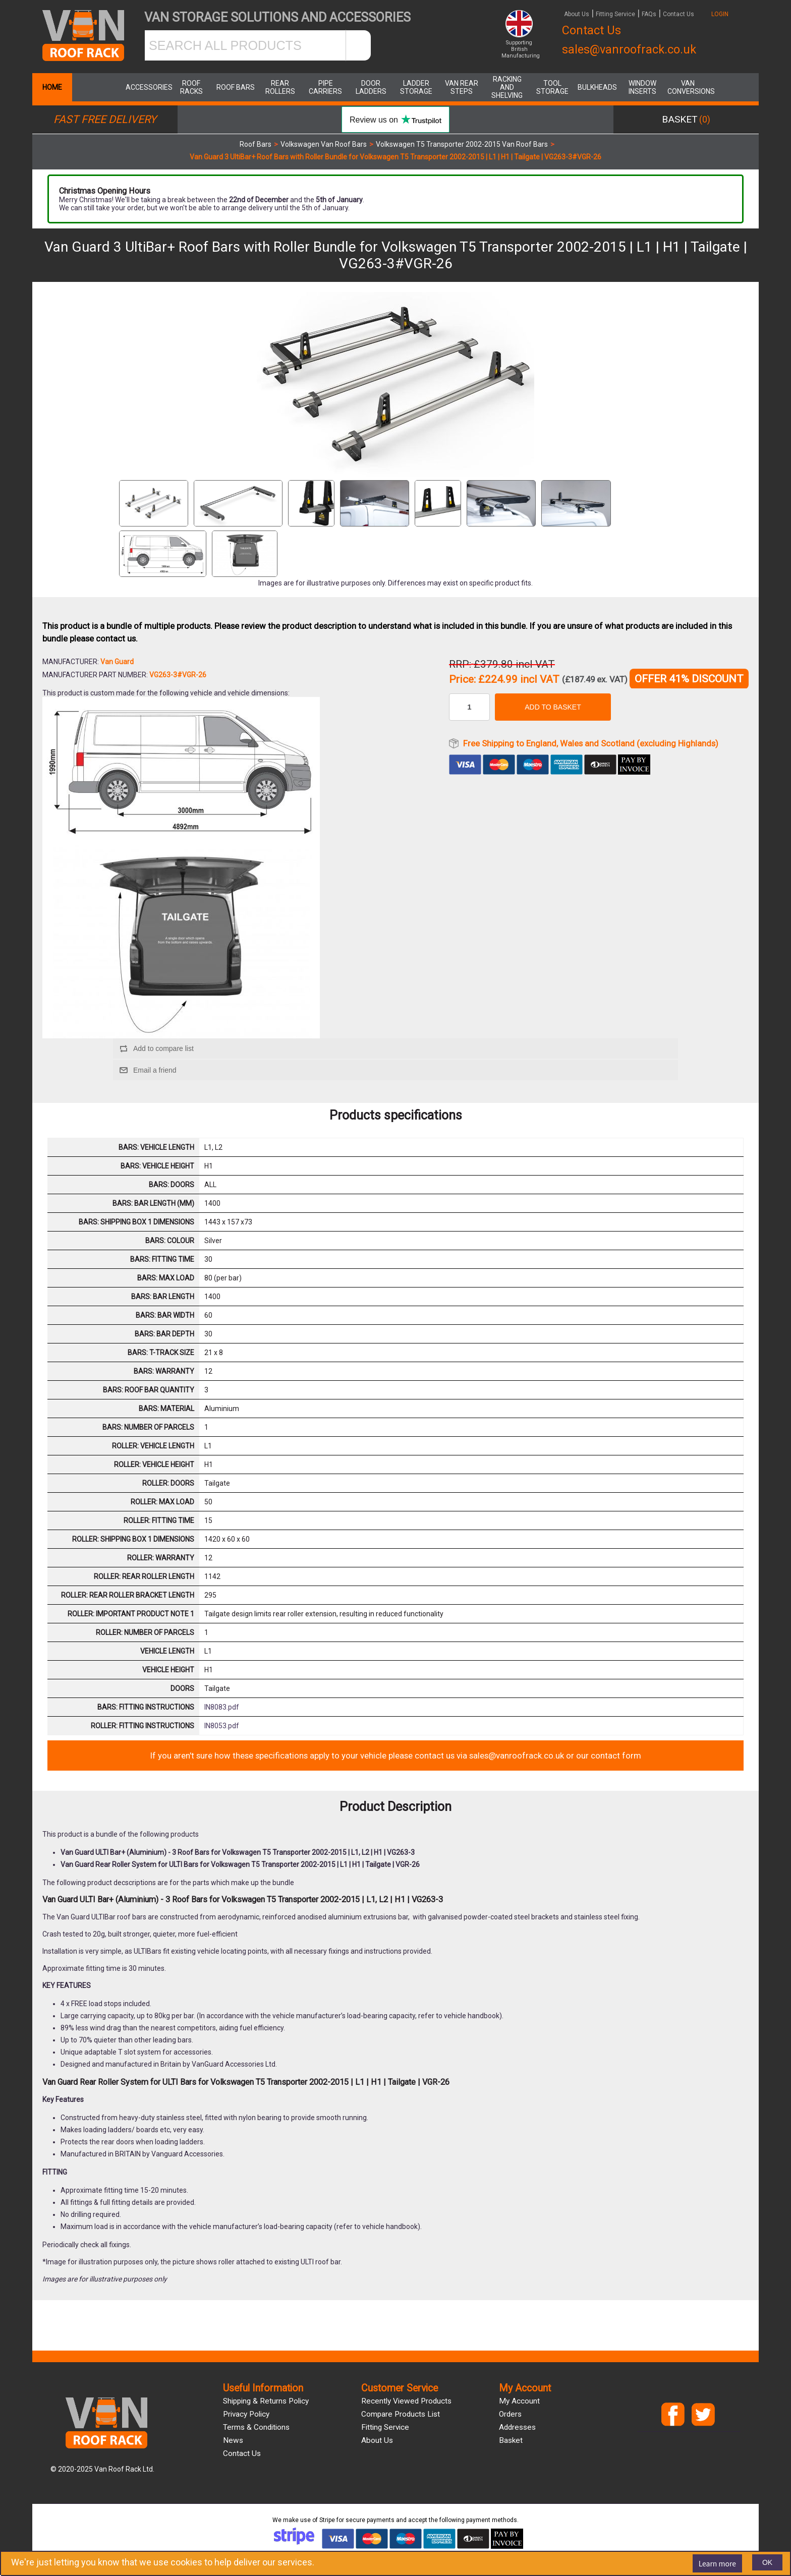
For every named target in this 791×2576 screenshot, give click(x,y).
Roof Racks (191, 87)
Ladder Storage (416, 87)
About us (377, 2440)
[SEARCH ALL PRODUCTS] (245, 45)
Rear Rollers (280, 87)
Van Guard (117, 662)
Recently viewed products (406, 2401)
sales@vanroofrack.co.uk (629, 49)
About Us (576, 14)
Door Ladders (371, 87)
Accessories (146, 87)
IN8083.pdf (221, 1707)
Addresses (517, 2427)
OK (767, 2562)
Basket (511, 2440)
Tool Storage (552, 87)
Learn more (717, 2563)
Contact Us (678, 14)
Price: (462, 680)
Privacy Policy (246, 2414)
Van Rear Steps (461, 87)
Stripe (327, 2520)
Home (52, 87)
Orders (510, 2414)
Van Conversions (687, 87)
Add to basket (553, 707)
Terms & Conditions (256, 2427)
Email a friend (155, 1070)
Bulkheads (597, 87)
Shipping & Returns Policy (266, 2401)
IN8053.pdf (221, 1726)
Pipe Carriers (325, 87)
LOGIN (719, 14)
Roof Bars (235, 87)
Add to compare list (163, 1048)
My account (519, 2401)
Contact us (242, 2453)
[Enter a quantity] (469, 707)
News (233, 2440)
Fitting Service (615, 14)
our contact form (608, 1755)
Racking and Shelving (507, 87)
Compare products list (400, 2414)
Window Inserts (642, 87)
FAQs (649, 14)
